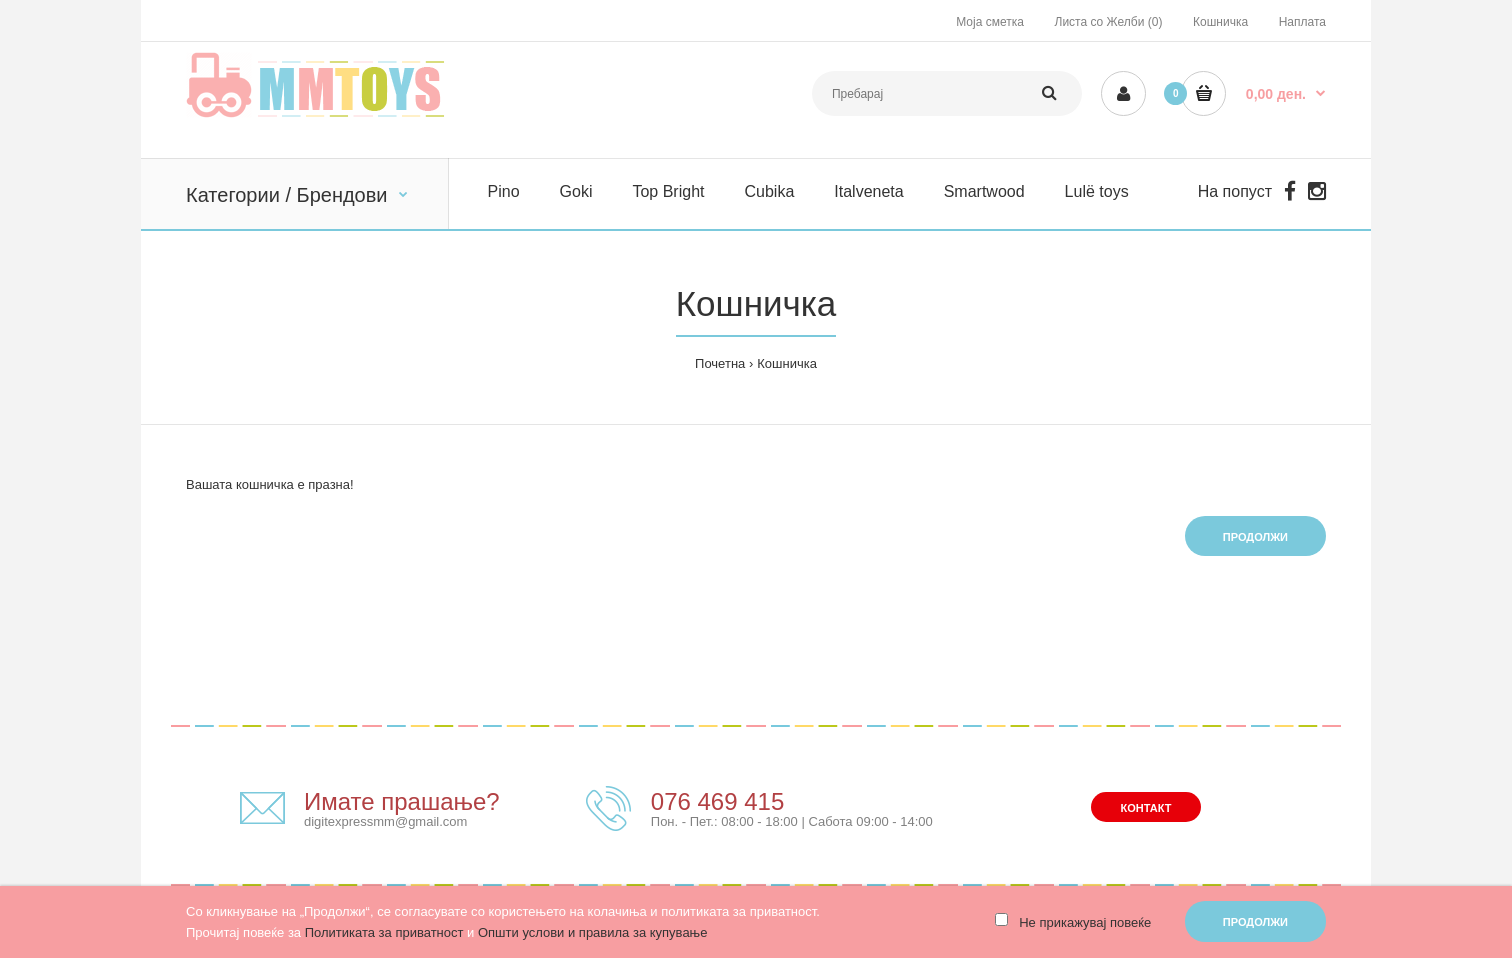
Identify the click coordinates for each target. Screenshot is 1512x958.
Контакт (1146, 808)
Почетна (720, 363)
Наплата (1302, 22)
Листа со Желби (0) (1109, 22)
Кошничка (1220, 22)
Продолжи (1255, 537)
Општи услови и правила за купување (592, 932)
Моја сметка (990, 22)
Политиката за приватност (384, 932)
